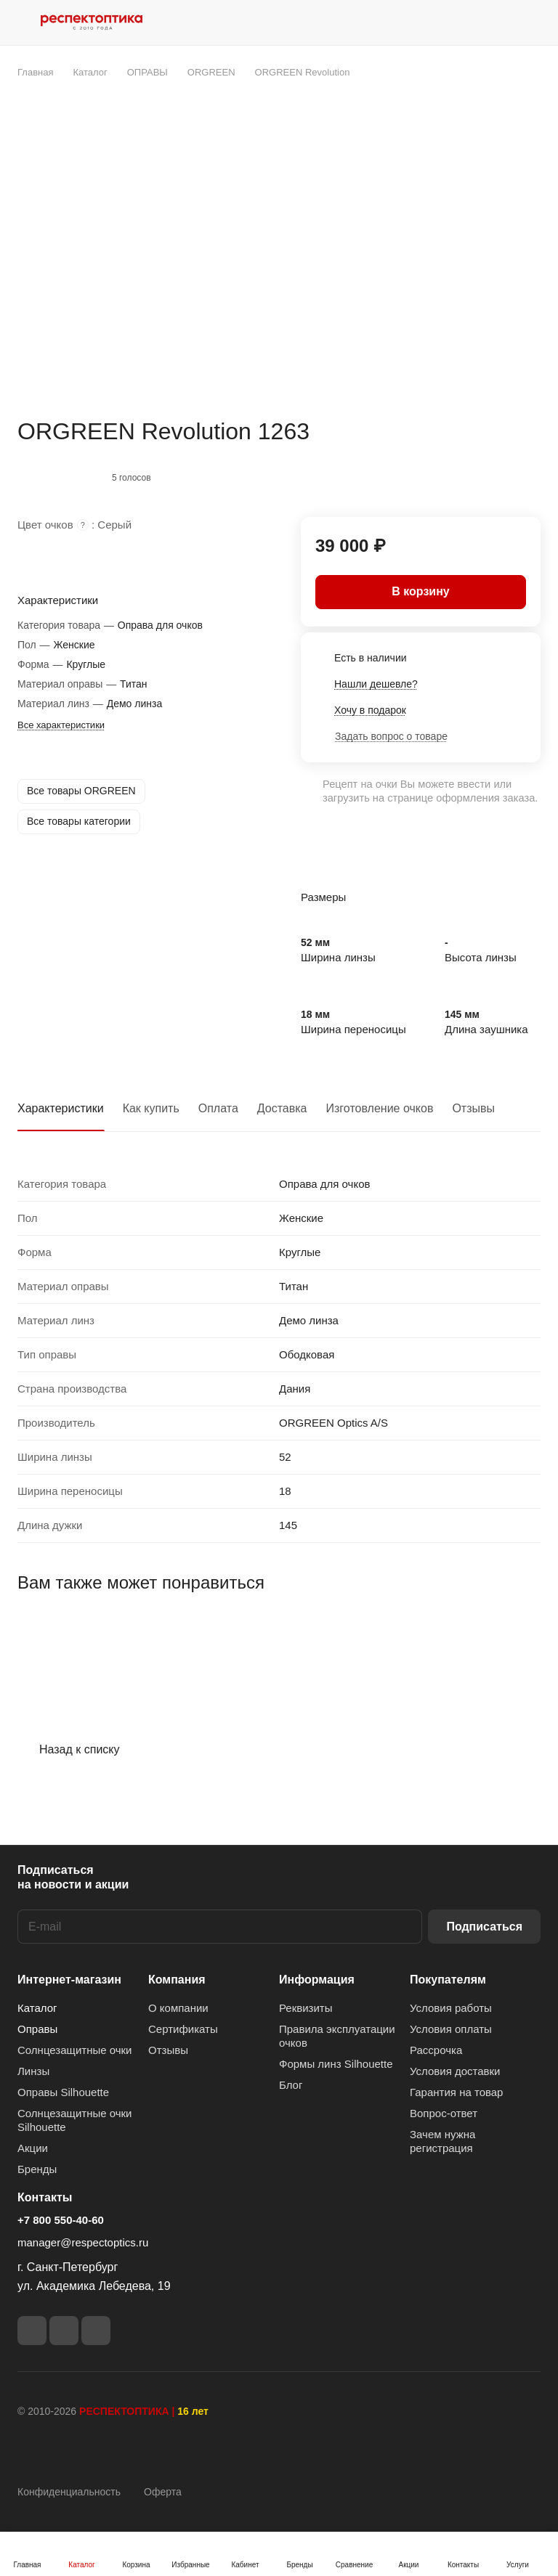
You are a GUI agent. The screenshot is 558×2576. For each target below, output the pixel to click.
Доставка (282, 1108)
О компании (178, 2008)
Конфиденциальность (69, 2492)
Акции (32, 2148)
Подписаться (484, 1926)
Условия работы (451, 2008)
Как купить (151, 1108)
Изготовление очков (380, 1108)
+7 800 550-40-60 (60, 2220)
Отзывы (473, 1108)
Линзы (33, 2071)
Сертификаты (183, 2029)
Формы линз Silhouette (336, 2064)
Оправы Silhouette (63, 2092)
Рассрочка (436, 2050)
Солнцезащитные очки (74, 2050)
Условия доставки (455, 2071)
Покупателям (448, 1979)
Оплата (218, 1108)
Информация (317, 1979)
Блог (290, 2085)
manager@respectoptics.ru (82, 2242)
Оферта (163, 2492)
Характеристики (60, 1108)
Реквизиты (306, 2008)
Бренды (37, 2169)
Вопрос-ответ (443, 2113)
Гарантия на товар (456, 2092)
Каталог (37, 2008)
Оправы (37, 2029)
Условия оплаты (451, 2029)
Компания (177, 1979)
